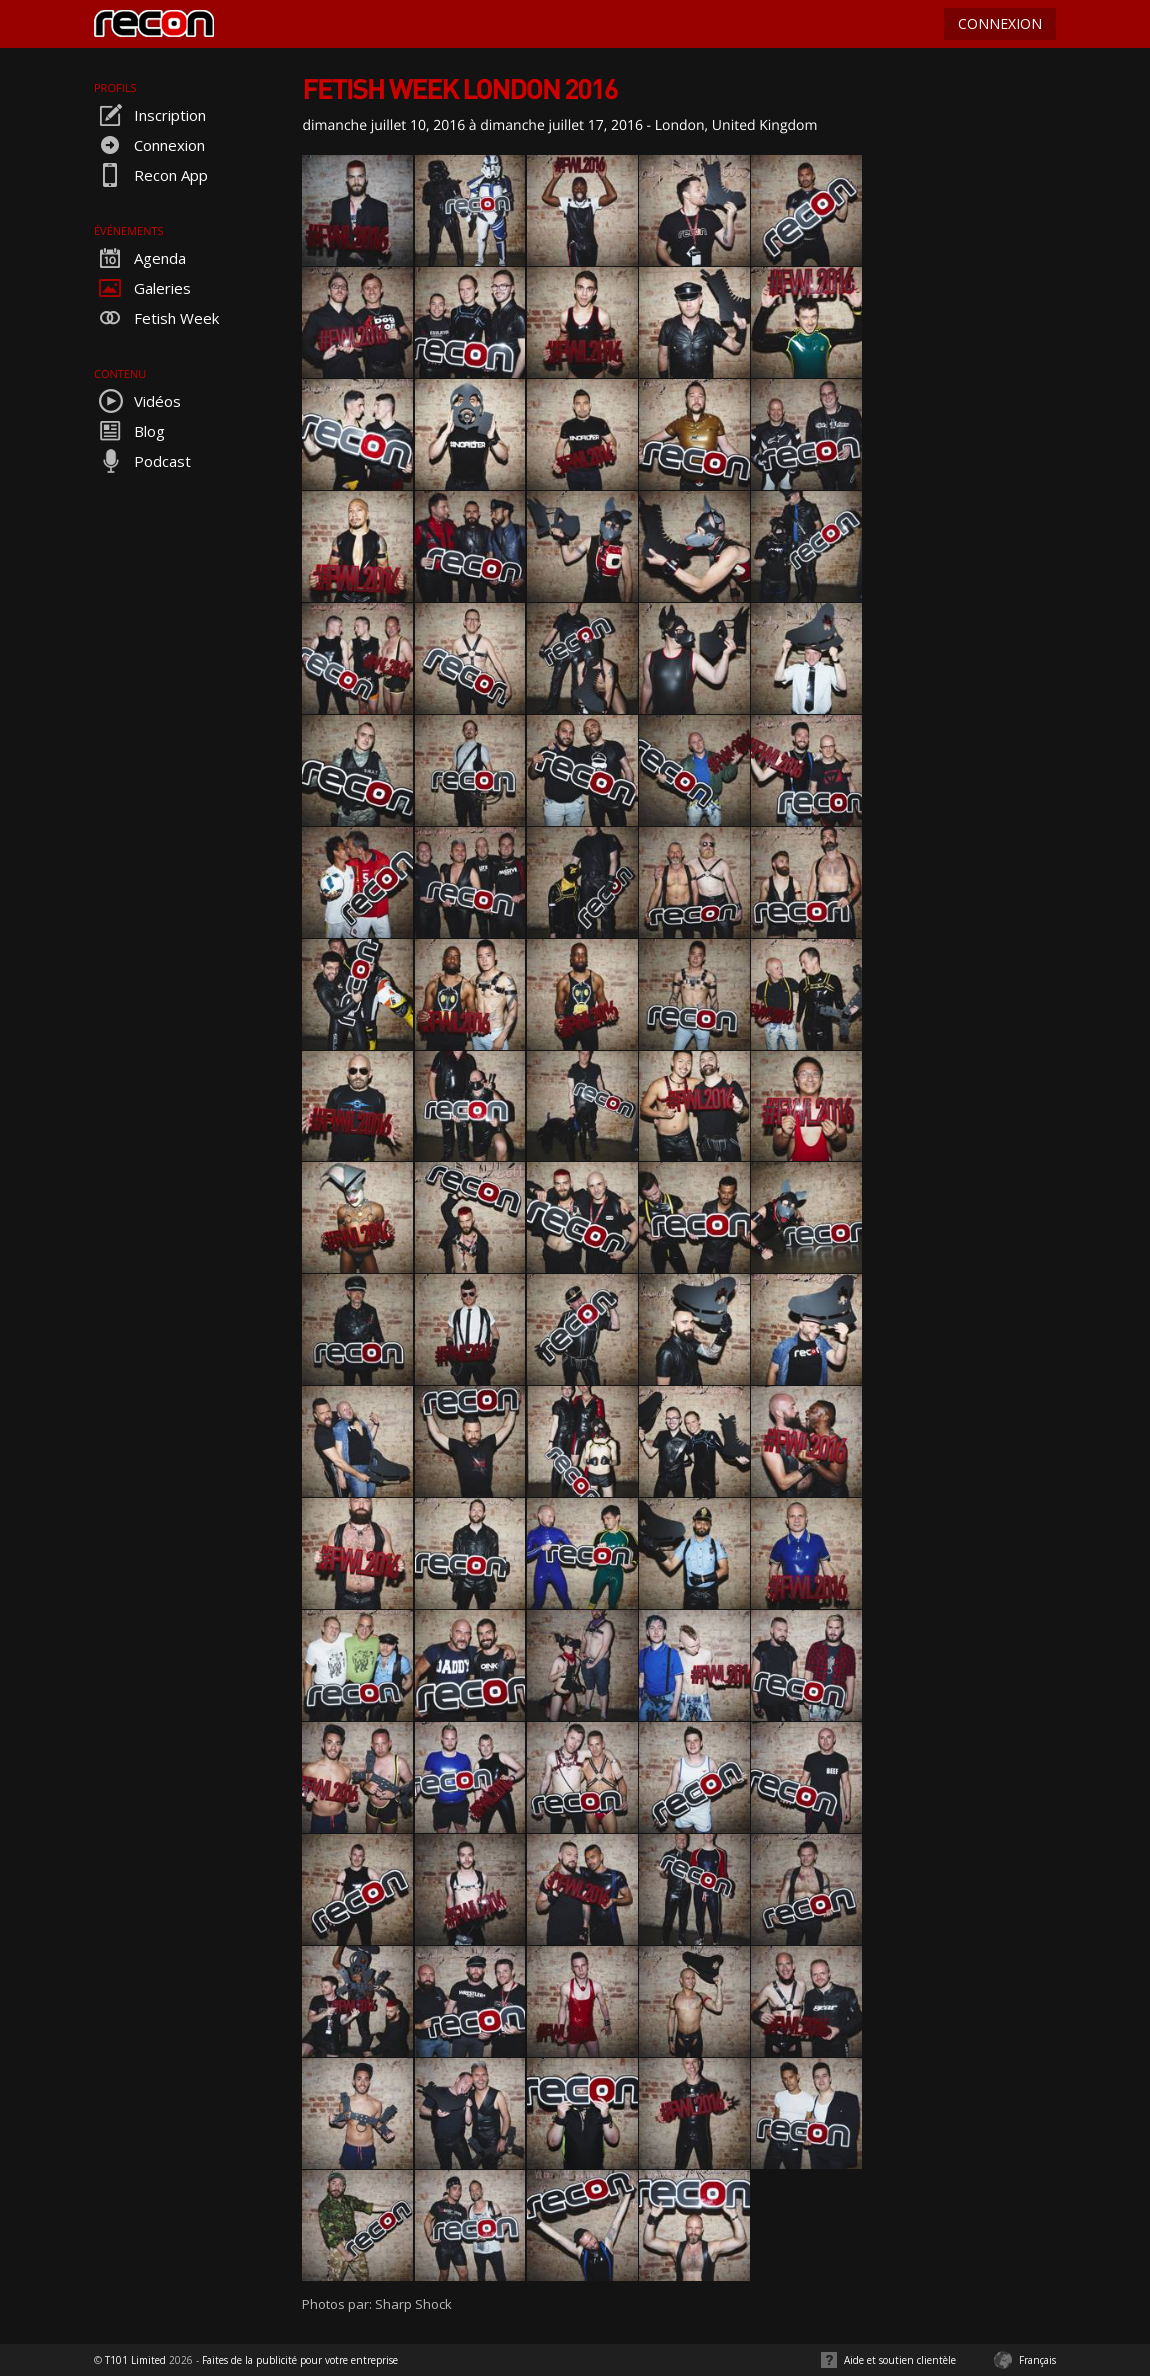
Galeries (142, 288)
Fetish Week (156, 318)
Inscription (150, 115)
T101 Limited (135, 2360)
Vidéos (137, 401)
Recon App (151, 175)
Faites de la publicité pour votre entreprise (300, 2360)
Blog (129, 431)
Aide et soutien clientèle (900, 2360)
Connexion (149, 145)
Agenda (140, 258)
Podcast (142, 461)
